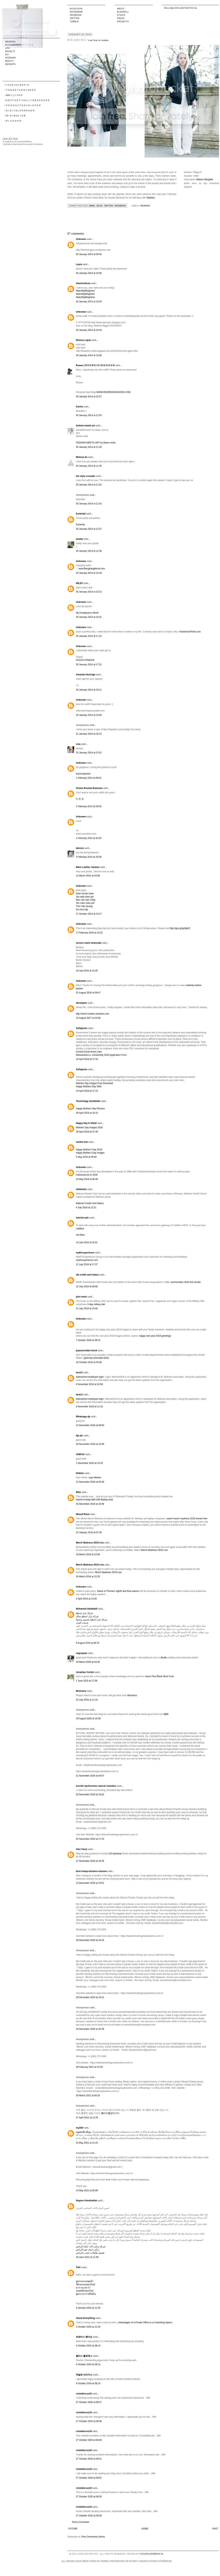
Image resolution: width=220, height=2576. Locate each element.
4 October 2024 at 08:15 (88, 2383)
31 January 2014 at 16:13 (89, 734)
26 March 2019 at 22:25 (88, 1576)
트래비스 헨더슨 (84, 2337)
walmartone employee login (90, 1377)
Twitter (74, 18)
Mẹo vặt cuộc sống (85, 899)
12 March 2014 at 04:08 (88, 875)
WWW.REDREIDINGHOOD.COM (113, 392)
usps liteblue (95, 1477)
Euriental (81, 513)
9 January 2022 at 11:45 (88, 2308)
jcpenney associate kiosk (96, 1358)
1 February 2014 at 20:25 (88, 838)
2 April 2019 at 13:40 (86, 1598)
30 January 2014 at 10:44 (89, 330)
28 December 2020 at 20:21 (90, 1997)
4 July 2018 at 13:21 (86, 1207)
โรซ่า (78, 2267)
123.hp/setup (114, 1853)
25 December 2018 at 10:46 (90, 1504)
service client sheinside (88, 943)
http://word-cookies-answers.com (92, 1013)
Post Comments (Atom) (93, 2536)
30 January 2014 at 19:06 (89, 715)
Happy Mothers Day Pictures (90, 1108)
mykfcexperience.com (87, 1260)
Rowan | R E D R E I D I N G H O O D (95, 365)
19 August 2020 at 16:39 (88, 1718)
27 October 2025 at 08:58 (89, 2515)
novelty (10, 51)
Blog (99, 206)
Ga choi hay (82, 909)
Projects (123, 22)
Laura (79, 264)
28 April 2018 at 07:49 (87, 1131)
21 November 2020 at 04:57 (90, 1775)
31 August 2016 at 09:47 (88, 992)
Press (121, 18)
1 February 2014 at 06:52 (88, 778)
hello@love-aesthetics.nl (180, 8)
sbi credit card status (87, 1274)
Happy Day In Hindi (86, 1123)
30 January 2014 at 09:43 (89, 254)
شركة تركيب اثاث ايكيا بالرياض (90, 2246)
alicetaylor (81, 1003)
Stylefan (151, 197)
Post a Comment (80, 2522)
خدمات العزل (82, 1622)
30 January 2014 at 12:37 (89, 529)
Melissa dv (81, 457)
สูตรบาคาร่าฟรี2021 (86, 2294)
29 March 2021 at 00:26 (88, 2095)
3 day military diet (96, 1304)
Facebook (76, 15)
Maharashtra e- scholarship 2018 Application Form (101, 1055)
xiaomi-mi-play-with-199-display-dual (94, 1499)
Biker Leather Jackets (87, 867)
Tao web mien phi (85, 896)
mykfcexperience (85, 1252)
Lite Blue (80, 1234)
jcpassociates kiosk (86, 1350)
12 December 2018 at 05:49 (90, 1482)
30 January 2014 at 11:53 (89, 503)
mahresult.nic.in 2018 (86, 1174)
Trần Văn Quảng (84, 906)
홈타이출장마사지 (110, 2113)
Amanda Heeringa (85, 674)
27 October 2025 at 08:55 (89, 2496)
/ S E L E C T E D (10, 139)
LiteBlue (80, 1228)
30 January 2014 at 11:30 (89, 447)
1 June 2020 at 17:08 (86, 1680)
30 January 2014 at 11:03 (89, 415)
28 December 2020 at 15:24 (90, 1940)
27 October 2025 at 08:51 (89, 2458)
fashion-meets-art (85, 425)
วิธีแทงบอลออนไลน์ (85, 2284)
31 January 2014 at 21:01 (89, 752)
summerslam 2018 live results (185, 1282)
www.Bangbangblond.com (92, 568)
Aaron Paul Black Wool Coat (159, 1676)
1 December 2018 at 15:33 (89, 1463)
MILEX (79, 583)
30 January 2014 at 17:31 (89, 664)
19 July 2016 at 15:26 (87, 970)
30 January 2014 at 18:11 (89, 689)
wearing (145, 206)
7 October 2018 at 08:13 (88, 1340)
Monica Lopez (83, 340)
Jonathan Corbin (85, 1672)
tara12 (79, 1372)
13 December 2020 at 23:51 (90, 1883)
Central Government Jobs (89, 1051)
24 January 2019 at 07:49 (89, 1532)
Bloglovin (76, 9)
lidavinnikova (83, 283)
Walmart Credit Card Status (90, 1203)
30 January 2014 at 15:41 (89, 617)
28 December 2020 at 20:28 (90, 2029)
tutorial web (82, 1217)
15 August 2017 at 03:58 (88, 1018)
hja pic (79, 1435)
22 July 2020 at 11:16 (87, 1699)
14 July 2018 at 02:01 (87, 1242)
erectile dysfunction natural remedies (96, 1786)
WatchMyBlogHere (85, 290)
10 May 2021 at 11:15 (87, 2142)
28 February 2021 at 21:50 (89, 2067)
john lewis (81, 1296)
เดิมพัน (163, 1657)
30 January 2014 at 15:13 (89, 591)
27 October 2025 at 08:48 (89, 2421)
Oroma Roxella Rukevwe (89, 788)
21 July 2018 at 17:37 (87, 1264)
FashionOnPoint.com (190, 631)
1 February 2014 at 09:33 (88, 806)
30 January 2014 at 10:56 (89, 355)
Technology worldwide (88, 1101)
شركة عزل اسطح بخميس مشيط (91, 1619)
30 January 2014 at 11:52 (89, 484)
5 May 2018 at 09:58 (86, 1157)
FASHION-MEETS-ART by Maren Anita (96, 442)
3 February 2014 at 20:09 (88, 857)
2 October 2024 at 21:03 (88, 2327)
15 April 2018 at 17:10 (87, 1059)
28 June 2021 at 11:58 (87, 2257)
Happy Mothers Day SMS (88, 1086)
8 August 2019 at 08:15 (87, 1643)
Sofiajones (81, 1028)
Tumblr (74, 22)
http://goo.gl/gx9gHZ (180, 928)
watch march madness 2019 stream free (187, 1518)
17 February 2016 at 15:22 (89, 932)
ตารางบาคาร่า (83, 2287)
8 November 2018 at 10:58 (89, 1384)
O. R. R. (80, 799)
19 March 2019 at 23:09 (88, 1554)
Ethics (121, 15)
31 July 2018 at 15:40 (87, 1308)
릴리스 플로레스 (84, 2356)
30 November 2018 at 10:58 (90, 1444)
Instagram (76, 12)
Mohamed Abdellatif (86, 1608)
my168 (79, 2127)
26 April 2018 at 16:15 (87, 1113)
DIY (7, 55)
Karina (79, 406)
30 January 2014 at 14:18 (89, 573)
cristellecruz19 (84, 2393)
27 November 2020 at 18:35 (90, 1861)
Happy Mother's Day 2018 (89, 1149)
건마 (166, 1714)
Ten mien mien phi (85, 903)
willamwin (81, 1189)
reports (10, 64)
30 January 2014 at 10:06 (89, 273)
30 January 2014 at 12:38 (89, 551)
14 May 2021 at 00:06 (87, 2190)
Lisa (78, 744)
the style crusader (85, 476)
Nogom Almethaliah (86, 2200)
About (121, 9)
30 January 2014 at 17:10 (89, 636)
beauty (9, 61)
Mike (78, 1492)
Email (92, 206)
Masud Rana (82, 1514)
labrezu (80, 848)
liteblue (80, 1473)
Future (73, 2528)
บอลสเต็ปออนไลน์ (84, 2290)
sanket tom (82, 1142)
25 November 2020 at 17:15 (90, 1839)
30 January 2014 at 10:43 (89, 301)
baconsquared (83, 773)
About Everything (85, 2318)
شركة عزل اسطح (84, 1613)
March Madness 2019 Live (90, 1542)
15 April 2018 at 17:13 (87, 1091)
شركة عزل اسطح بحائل (87, 1616)
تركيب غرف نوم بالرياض (87, 2249)
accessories (13, 45)
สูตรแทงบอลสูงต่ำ (85, 2281)
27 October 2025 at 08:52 (89, 2477)
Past (215, 2528)
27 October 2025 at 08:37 (89, 2402)
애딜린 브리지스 (84, 2374)
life (7, 48)
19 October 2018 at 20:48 (89, 1362)
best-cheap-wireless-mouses (91, 1871)
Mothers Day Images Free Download (94, 1083)
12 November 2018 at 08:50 (90, 1425)
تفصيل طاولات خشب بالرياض (90, 2252)
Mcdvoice (81, 1691)
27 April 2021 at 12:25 (87, 2117)
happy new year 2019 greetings (155, 1336)
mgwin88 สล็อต (83, 2132)
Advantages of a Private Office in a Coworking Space (145, 2322)
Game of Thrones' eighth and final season (118, 1591)
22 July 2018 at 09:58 (87, 1286)
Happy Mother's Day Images (90, 1152)
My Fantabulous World (87, 613)
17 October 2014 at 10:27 (89, 914)
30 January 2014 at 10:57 (89, 396)
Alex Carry (81, 1849)
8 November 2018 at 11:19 (89, 1406)
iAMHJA (80, 1454)
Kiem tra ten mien (85, 893)
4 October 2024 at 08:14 (88, 2345)
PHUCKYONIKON (85, 660)
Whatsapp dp (83, 1416)
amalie (79, 539)
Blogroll (123, 12)
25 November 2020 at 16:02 (90, 1794)
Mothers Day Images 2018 (89, 1127)
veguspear (81, 1653)
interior (10, 58)
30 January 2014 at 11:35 (89, 466)
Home (144, 2528)
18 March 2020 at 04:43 (88, 1662)
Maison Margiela (204, 179)
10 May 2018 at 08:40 (87, 1179)
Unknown (81, 239)
